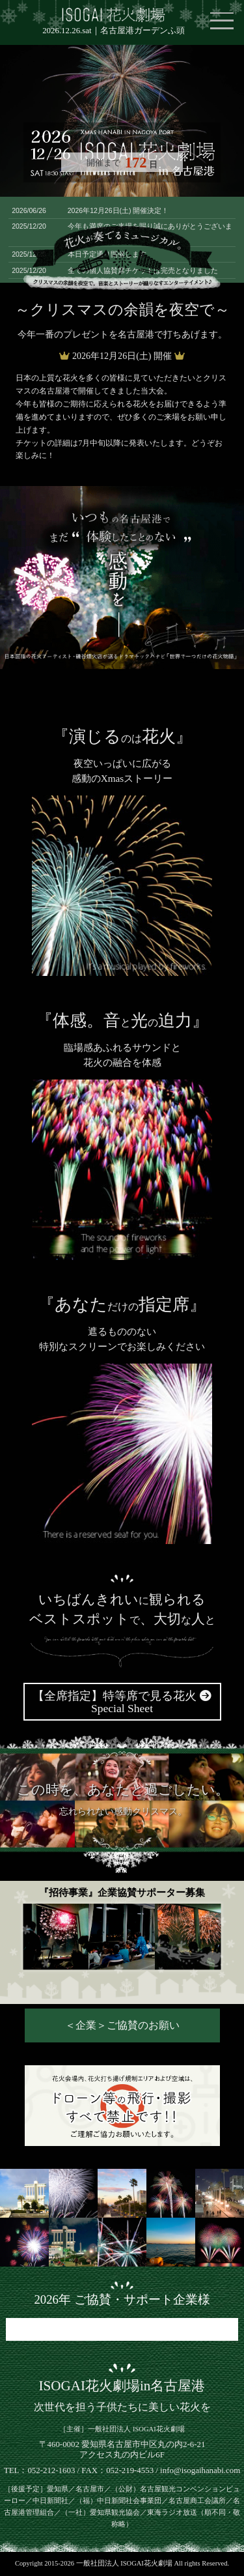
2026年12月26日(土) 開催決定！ (118, 210)
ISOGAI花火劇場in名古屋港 (122, 2386)
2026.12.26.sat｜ (113, 30)
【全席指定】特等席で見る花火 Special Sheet (122, 1702)
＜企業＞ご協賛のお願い (122, 2025)
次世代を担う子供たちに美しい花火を (122, 2407)
